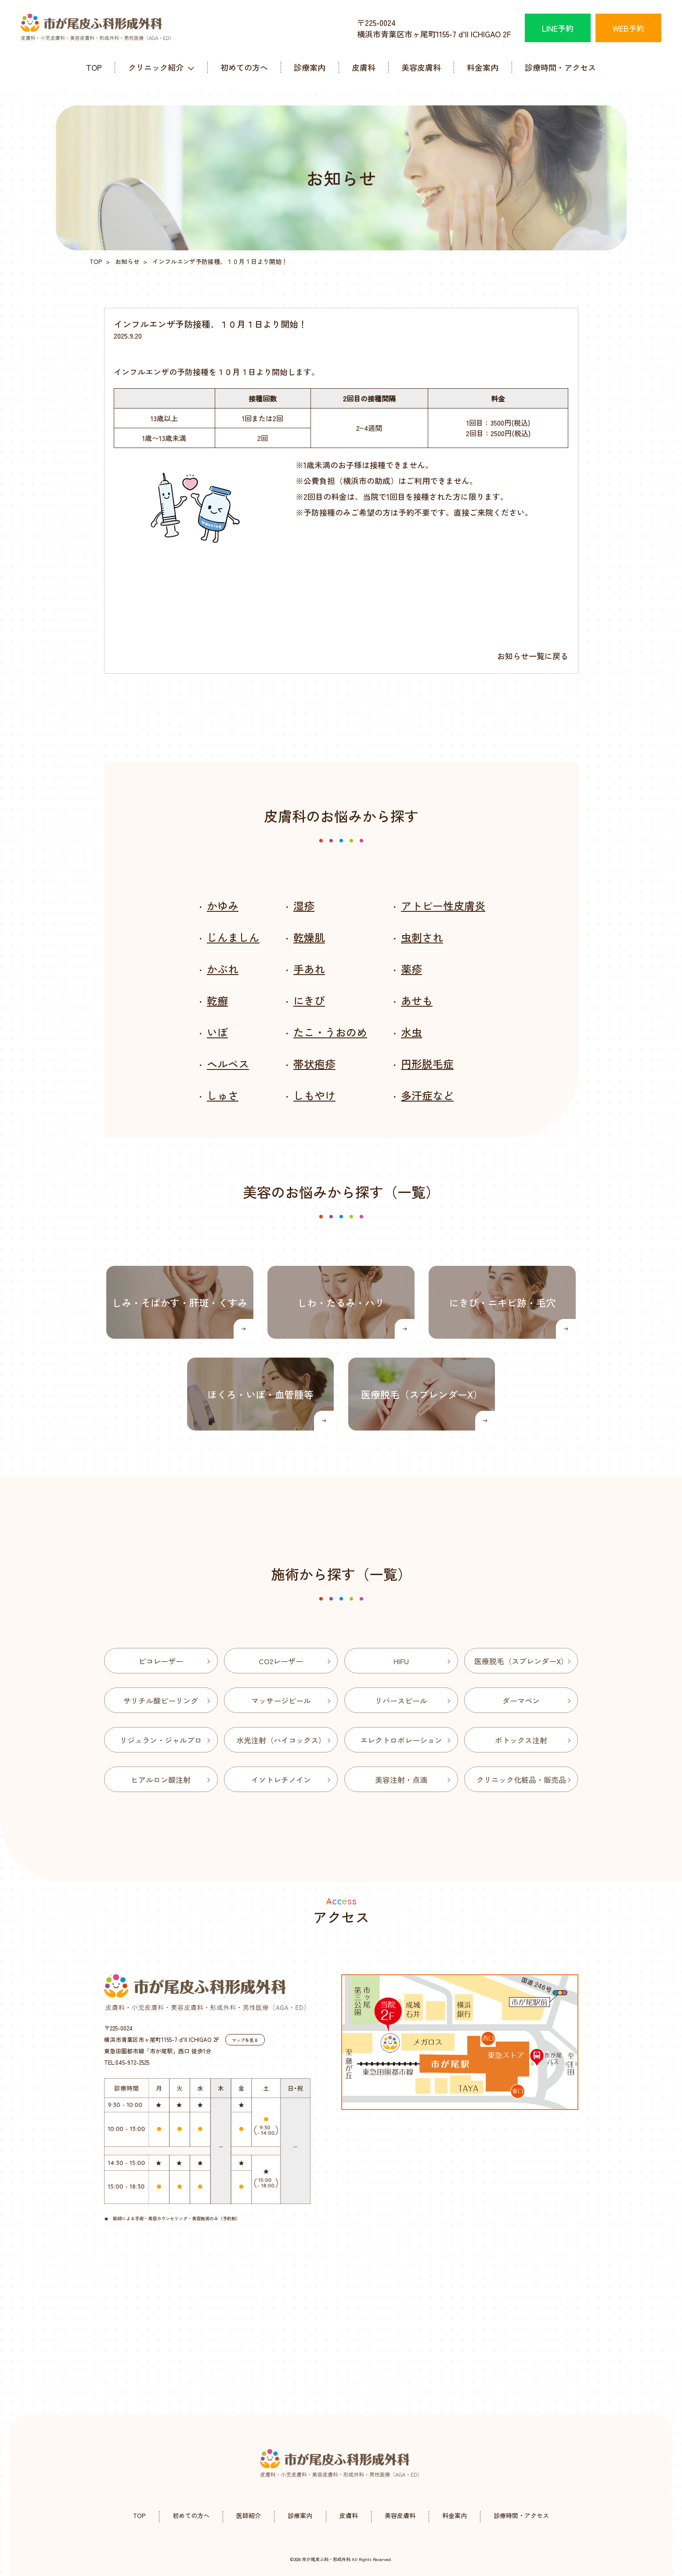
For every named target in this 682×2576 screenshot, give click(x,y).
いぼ (217, 1032)
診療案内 (309, 67)
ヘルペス (228, 1063)
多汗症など (427, 1095)
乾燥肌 (309, 937)
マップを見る (245, 2040)
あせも (417, 1000)
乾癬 (217, 1000)
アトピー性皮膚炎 (443, 905)
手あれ (309, 968)
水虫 (411, 1032)
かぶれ (222, 968)
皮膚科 (363, 67)
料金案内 (482, 67)
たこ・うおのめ (330, 1032)
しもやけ (314, 1095)
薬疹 (411, 968)
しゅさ (222, 1095)
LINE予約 (558, 28)
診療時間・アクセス (560, 67)
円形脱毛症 (427, 1063)
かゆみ (222, 905)
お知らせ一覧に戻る (532, 655)
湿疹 (303, 905)
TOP (94, 67)
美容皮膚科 (421, 67)
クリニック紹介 (156, 67)
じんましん (233, 937)
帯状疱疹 (314, 1063)
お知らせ (127, 261)
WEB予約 (628, 28)
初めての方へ (244, 67)
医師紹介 (248, 2515)
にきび (309, 1000)
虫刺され (422, 937)
